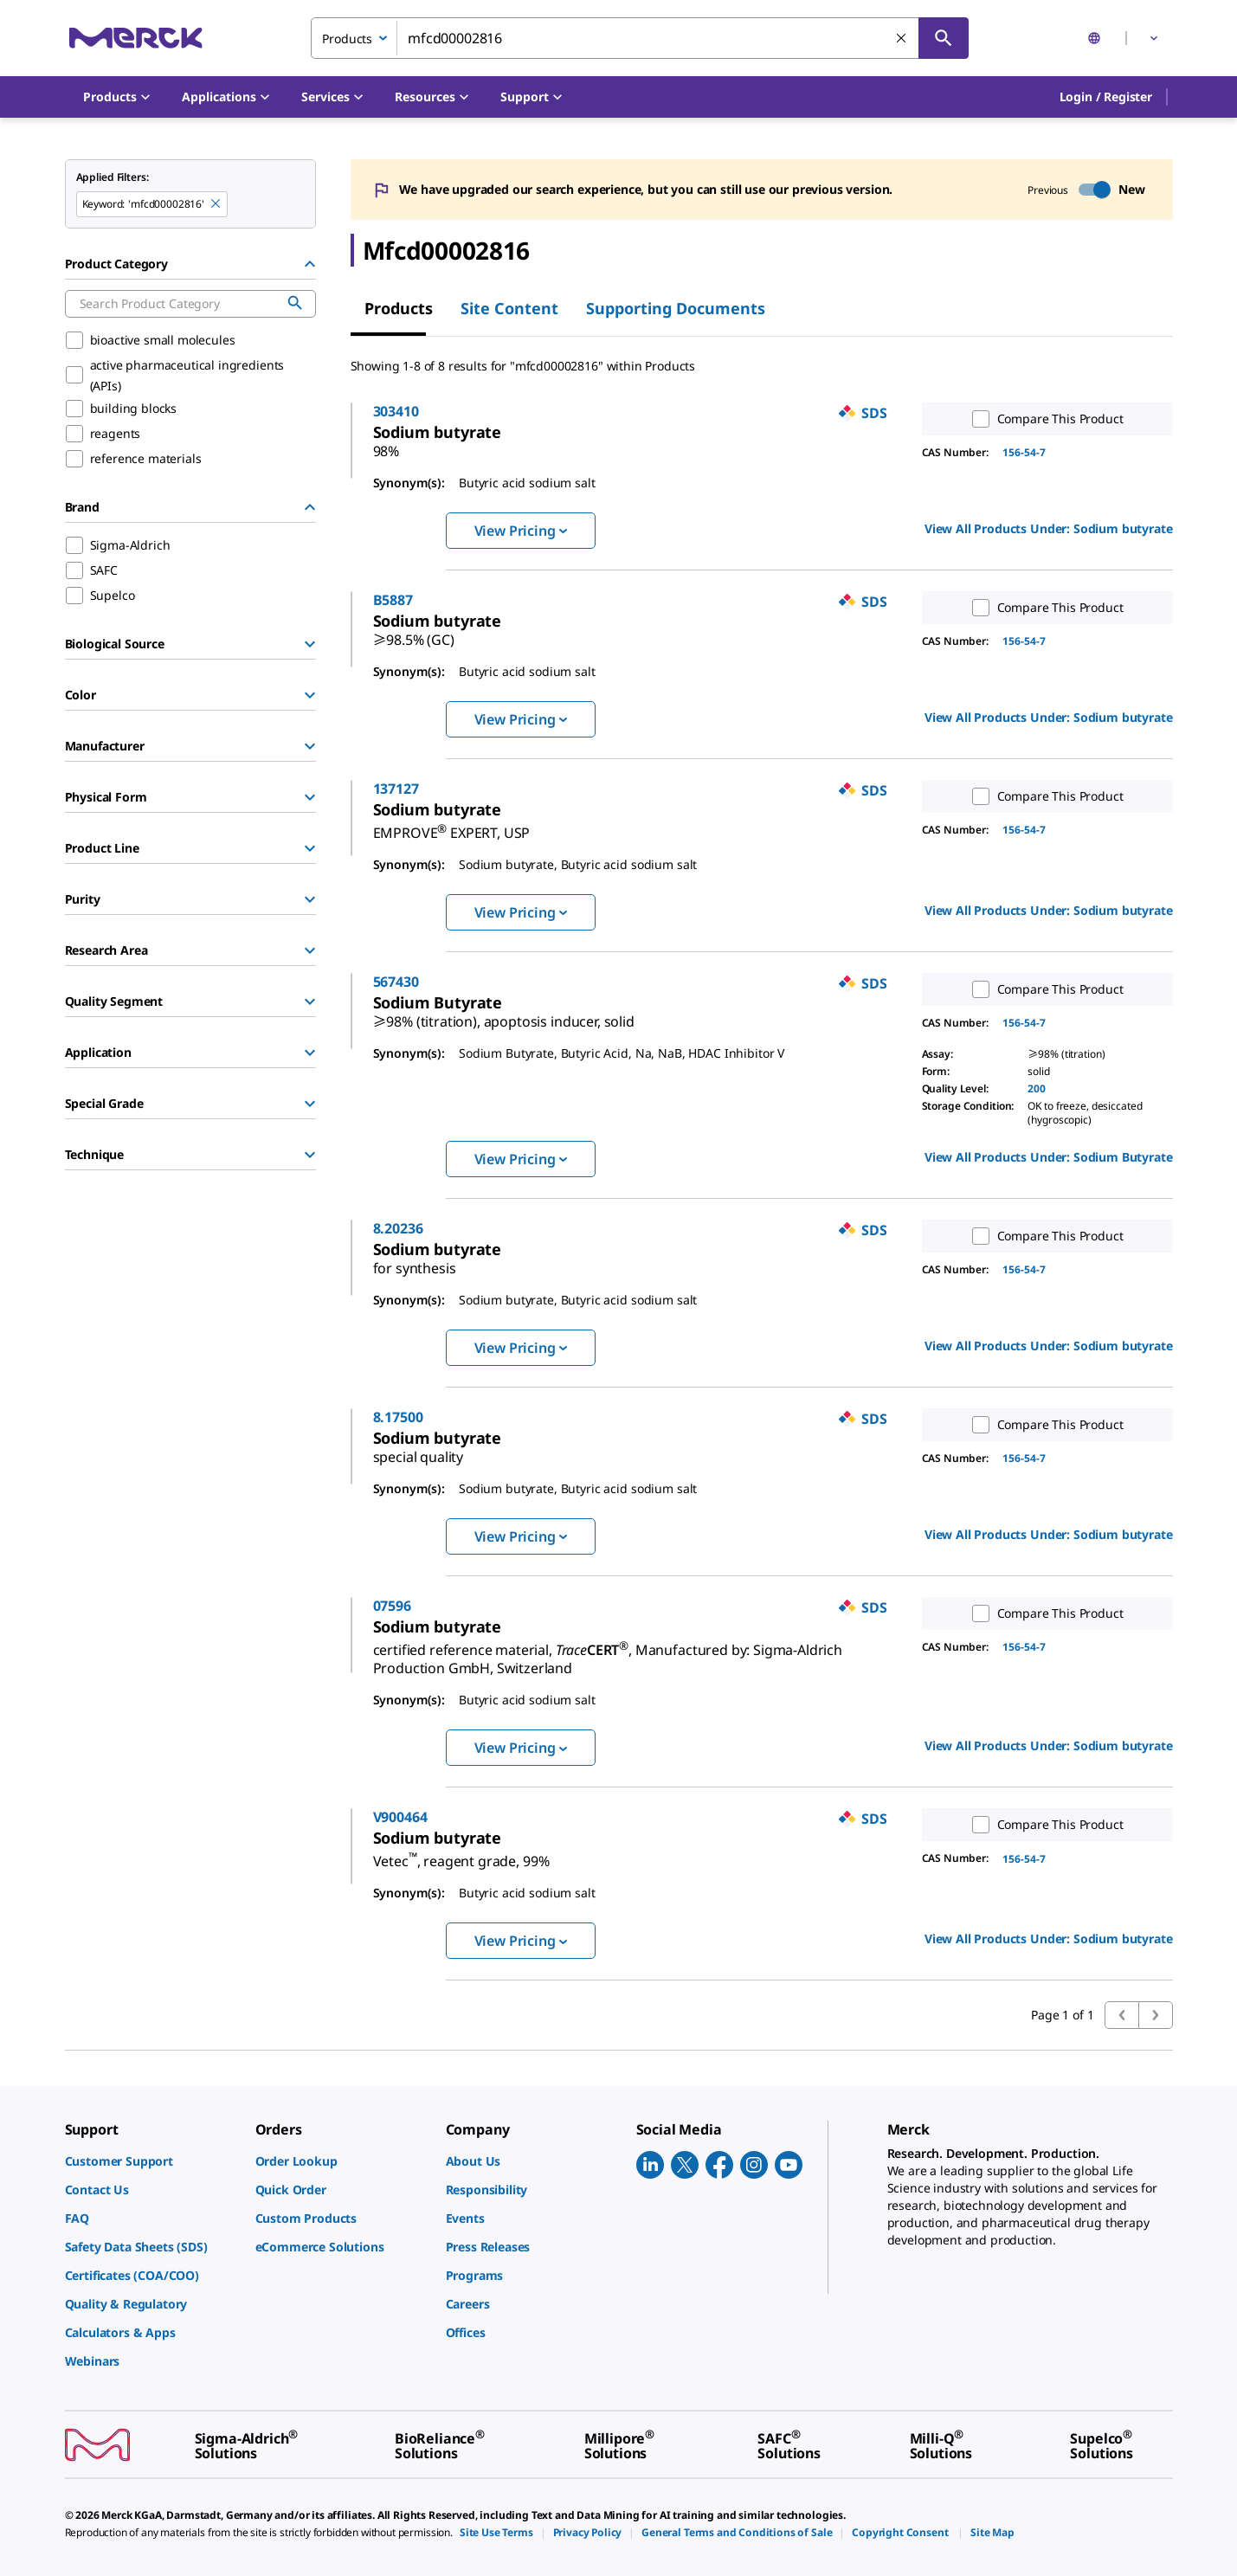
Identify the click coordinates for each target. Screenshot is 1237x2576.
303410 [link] (470, 411)
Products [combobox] (347, 38)
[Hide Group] (310, 264)
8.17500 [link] (473, 1416)
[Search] (943, 38)
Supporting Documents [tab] (675, 308)
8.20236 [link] (473, 1228)
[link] (512, 432)
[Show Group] (310, 644)
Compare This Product (1044, 418)
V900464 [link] (475, 1816)
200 (1037, 1088)
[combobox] (640, 38)
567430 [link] (470, 981)
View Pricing (520, 530)
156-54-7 (1024, 452)
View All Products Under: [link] (1049, 528)
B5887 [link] (467, 599)
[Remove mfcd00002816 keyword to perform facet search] (216, 204)
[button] (1106, 97)
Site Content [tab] (509, 308)
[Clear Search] (902, 39)
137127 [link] (470, 788)
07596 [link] (467, 1605)
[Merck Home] (136, 38)
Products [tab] (398, 308)
